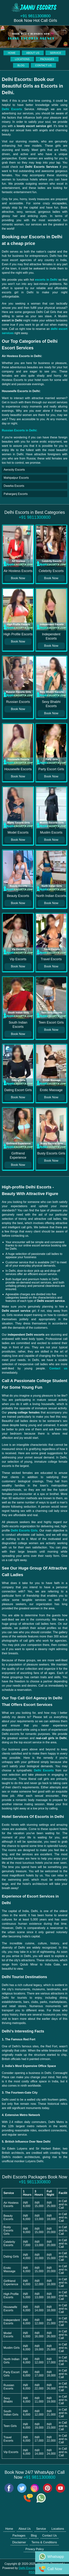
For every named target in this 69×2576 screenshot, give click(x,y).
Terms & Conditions (44, 2542)
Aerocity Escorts (14, 469)
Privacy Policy (35, 2549)
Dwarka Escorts (14, 485)
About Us (32, 52)
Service (55, 52)
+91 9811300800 (34, 517)
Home (12, 52)
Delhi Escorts (27, 2568)
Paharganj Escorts (16, 493)
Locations (22, 59)
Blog (21, 65)
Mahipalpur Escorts (16, 477)
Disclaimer (19, 2542)
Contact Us (43, 65)
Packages (47, 59)
